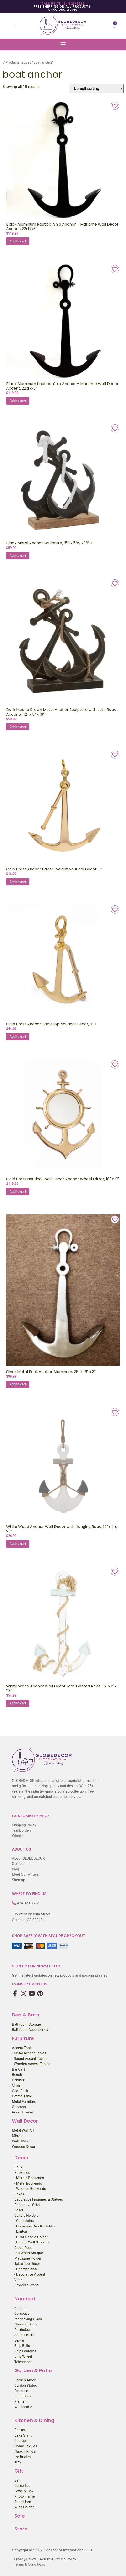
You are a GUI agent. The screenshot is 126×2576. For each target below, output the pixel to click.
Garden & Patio (33, 2370)
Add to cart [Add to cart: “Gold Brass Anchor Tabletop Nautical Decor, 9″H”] (18, 1037)
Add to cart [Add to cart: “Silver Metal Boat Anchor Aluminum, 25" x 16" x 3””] (18, 1384)
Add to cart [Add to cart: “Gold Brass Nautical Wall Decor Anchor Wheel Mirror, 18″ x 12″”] (18, 1191)
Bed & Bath (25, 2014)
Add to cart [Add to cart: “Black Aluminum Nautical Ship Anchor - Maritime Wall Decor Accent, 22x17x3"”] (18, 241)
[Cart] (114, 26)
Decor (21, 2157)
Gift (18, 2471)
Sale (19, 2516)
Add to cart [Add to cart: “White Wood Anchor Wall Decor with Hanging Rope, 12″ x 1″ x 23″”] (18, 1544)
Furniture (23, 2038)
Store (20, 2528)
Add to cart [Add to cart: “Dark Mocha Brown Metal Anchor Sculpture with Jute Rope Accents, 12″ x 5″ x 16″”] (18, 727)
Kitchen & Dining (34, 2420)
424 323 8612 (28, 1903)
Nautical (24, 2298)
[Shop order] (96, 88)
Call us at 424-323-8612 (63, 3)
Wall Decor (25, 2121)
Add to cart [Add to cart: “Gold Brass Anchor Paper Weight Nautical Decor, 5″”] (18, 882)
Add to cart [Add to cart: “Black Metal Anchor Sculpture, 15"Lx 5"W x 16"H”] (18, 556)
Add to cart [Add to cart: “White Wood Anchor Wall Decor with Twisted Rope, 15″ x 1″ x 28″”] (18, 1703)
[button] (63, 44)
